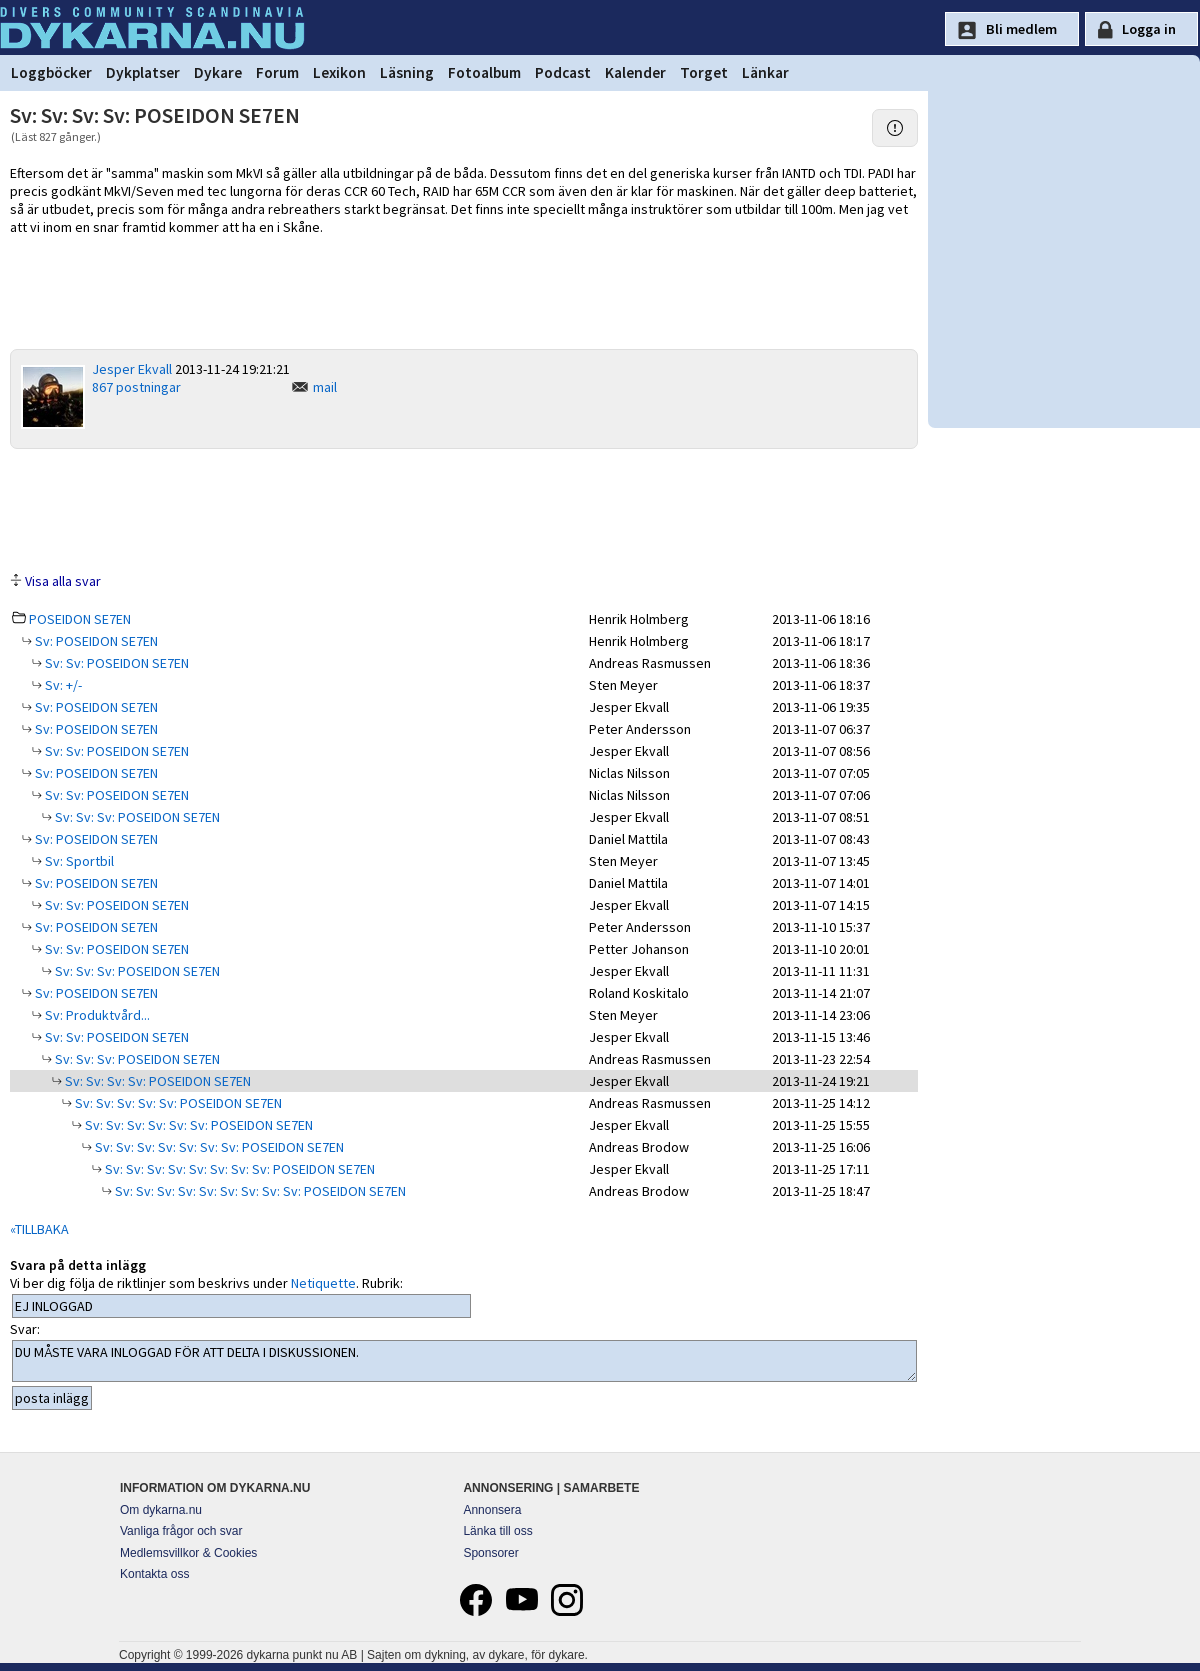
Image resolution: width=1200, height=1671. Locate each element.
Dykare (218, 72)
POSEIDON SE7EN (80, 619)
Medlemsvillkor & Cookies (188, 1553)
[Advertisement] (464, 509)
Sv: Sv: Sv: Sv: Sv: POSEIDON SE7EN (177, 1103)
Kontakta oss (154, 1574)
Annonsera (492, 1510)
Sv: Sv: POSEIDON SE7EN (115, 663)
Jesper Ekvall (132, 369)
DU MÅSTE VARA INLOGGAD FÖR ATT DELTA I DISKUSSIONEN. (464, 1361)
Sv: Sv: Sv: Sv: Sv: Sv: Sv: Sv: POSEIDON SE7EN (238, 1169)
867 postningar (136, 387)
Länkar (765, 72)
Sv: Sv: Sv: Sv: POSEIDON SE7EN (156, 1081)
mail (325, 387)
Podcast (563, 72)
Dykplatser (143, 72)
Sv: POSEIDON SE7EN (95, 641)
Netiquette (323, 1283)
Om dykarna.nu (161, 1510)
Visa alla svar (63, 581)
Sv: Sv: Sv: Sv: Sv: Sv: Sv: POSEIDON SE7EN (218, 1147)
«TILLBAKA (39, 1229)
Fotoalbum (484, 72)
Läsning (407, 72)
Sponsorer (490, 1553)
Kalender (635, 72)
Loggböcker (51, 72)
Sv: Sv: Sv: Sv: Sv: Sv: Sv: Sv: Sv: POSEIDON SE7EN (259, 1191)
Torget (704, 72)
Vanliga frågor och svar (181, 1531)
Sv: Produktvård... (96, 1015)
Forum (277, 72)
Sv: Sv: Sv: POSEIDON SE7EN (136, 817)
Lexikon (339, 72)
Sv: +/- (62, 685)
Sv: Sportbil (78, 861)
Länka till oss (497, 1531)
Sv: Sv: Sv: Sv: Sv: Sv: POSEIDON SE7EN (197, 1125)
